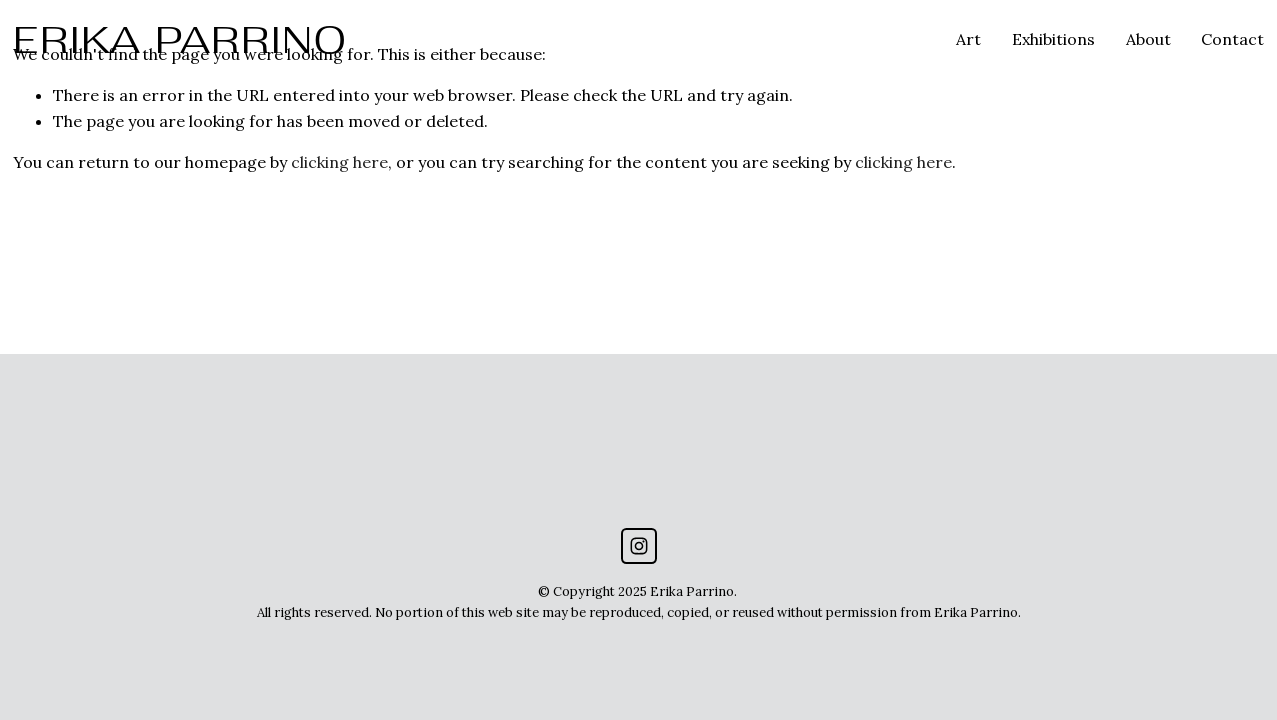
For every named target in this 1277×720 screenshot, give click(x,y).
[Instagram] (639, 546)
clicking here (339, 162)
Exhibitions (1053, 39)
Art (968, 39)
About (1148, 39)
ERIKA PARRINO (180, 39)
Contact (1232, 39)
